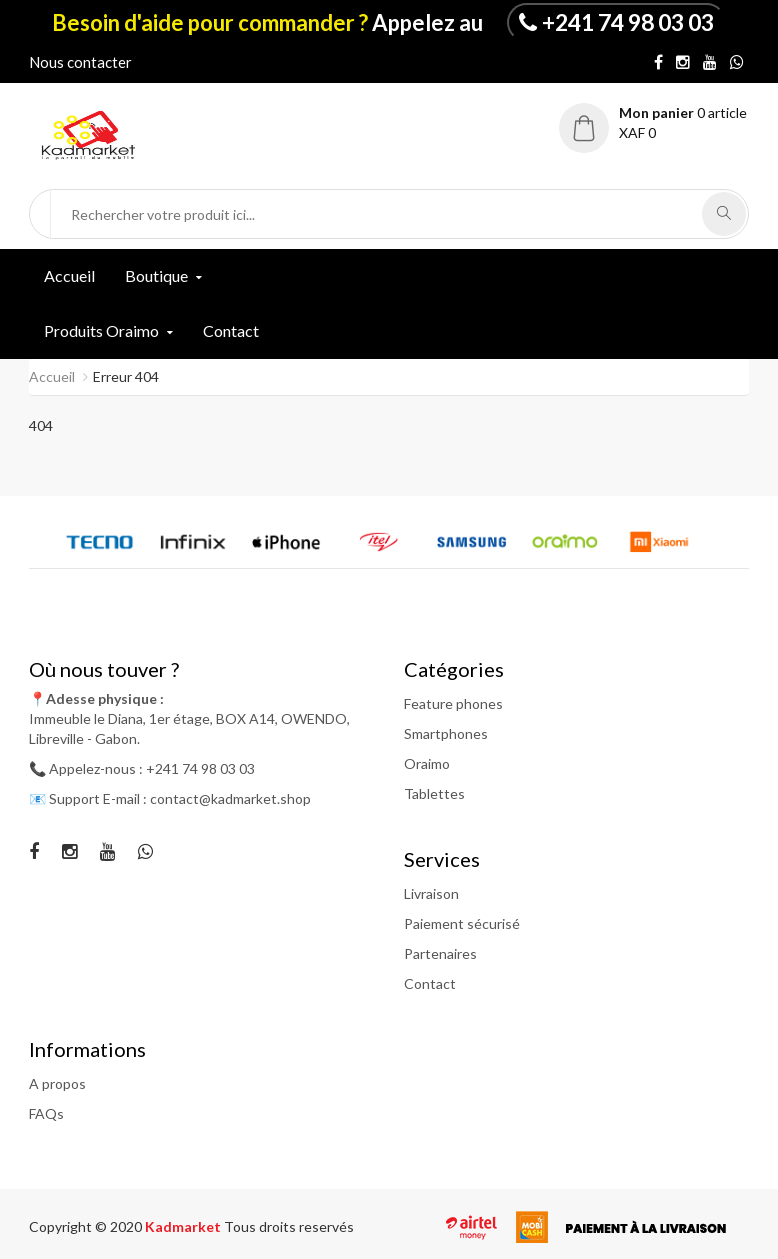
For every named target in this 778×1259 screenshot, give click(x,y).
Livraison (431, 893)
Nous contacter (80, 62)
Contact (231, 330)
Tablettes (434, 793)
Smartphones (446, 733)
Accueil (69, 275)
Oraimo (427, 763)
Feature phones (453, 703)
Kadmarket (184, 1226)
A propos (57, 1083)
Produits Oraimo (101, 330)
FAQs (46, 1113)
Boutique (156, 275)
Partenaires (440, 953)
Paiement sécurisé (462, 923)
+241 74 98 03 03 (628, 22)
